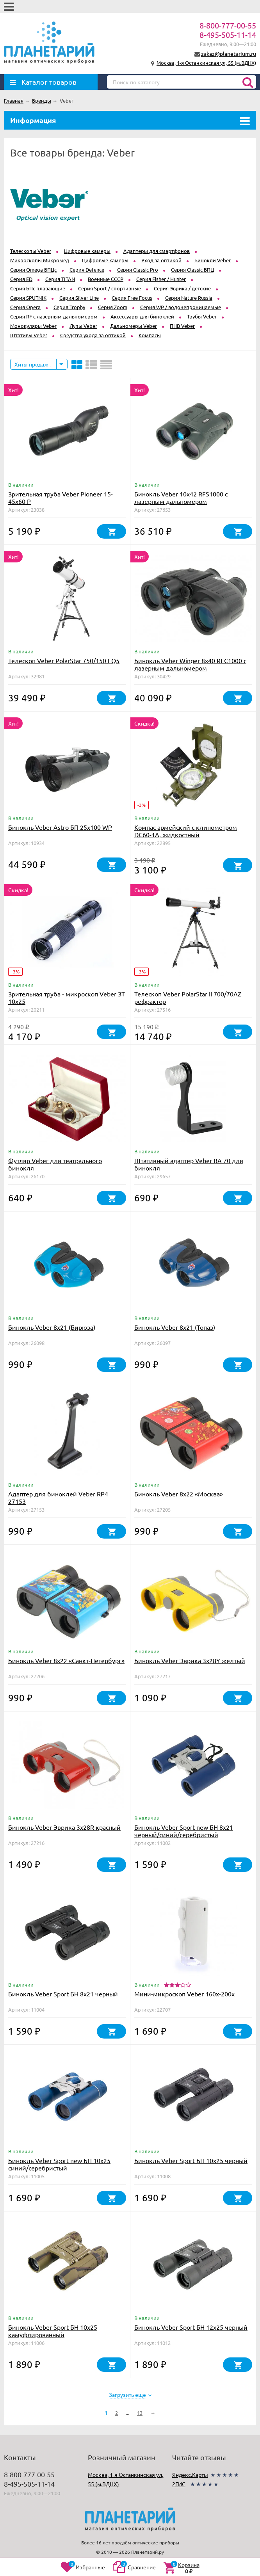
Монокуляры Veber (33, 325)
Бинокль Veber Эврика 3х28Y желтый (189, 1660)
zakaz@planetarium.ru (228, 53)
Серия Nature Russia (188, 297)
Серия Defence (86, 269)
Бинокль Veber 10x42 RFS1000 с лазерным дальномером (181, 497)
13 (139, 2412)
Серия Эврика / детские (182, 288)
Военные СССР (105, 279)
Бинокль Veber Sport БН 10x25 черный (191, 2160)
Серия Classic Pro (137, 269)
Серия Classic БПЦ (192, 269)
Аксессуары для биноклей (142, 316)
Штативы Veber (28, 335)
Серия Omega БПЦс (33, 269)
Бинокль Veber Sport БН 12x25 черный (191, 2327)
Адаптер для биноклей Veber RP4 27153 (58, 1497)
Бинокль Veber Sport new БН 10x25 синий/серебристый (59, 2164)
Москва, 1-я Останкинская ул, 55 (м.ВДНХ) (206, 62)
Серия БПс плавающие (37, 288)
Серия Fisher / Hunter (161, 279)
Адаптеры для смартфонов (156, 250)
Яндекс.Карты (190, 2474)
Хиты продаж (33, 364)
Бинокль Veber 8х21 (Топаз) (174, 1327)
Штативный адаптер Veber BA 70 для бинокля (188, 1164)
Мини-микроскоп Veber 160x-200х (184, 1994)
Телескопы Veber (30, 250)
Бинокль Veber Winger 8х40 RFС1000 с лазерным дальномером (190, 664)
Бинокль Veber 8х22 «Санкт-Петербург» (66, 1660)
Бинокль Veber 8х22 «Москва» (178, 1494)
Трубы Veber (202, 316)
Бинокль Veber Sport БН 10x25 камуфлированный (52, 2330)
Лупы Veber (83, 325)
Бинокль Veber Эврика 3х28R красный (64, 1827)
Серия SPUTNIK (28, 297)
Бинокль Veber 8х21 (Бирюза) (51, 1327)
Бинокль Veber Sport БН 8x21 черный (63, 1994)
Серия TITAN (60, 279)
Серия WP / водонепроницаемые (180, 307)
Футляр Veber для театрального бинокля (55, 1164)
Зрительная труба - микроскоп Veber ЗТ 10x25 (66, 997)
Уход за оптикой (161, 260)
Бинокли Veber (212, 260)
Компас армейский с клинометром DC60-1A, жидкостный (185, 830)
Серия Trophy (69, 307)
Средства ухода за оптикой (93, 335)
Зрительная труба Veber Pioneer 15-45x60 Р (60, 497)
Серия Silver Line (79, 297)
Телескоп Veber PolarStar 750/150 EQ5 (63, 660)
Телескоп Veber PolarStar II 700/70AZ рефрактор (187, 997)
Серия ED (21, 279)
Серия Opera (25, 307)
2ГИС (178, 2483)
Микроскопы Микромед (39, 260)
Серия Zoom (112, 307)
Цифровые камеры (87, 250)
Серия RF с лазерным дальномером (54, 316)
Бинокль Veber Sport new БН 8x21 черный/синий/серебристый (183, 1830)
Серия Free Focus (132, 297)
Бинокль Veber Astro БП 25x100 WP (60, 827)
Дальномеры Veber (133, 325)
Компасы (150, 335)
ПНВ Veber (182, 325)
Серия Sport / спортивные (109, 288)
